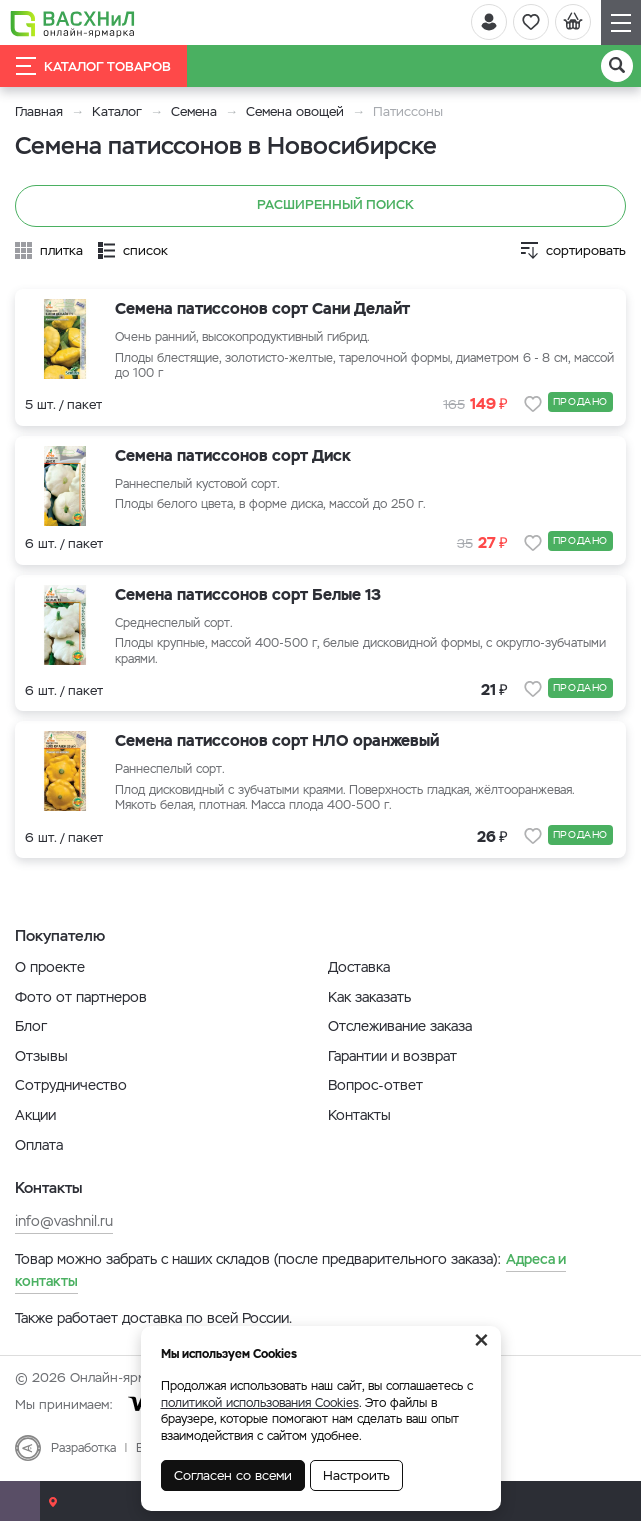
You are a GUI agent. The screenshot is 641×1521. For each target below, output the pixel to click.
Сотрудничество (71, 1085)
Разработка (83, 1448)
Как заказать (369, 997)
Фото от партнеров (81, 997)
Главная (39, 111)
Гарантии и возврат (392, 1056)
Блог (31, 1026)
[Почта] (20, 1501)
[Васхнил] (72, 23)
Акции (35, 1115)
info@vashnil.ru (64, 1221)
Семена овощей (295, 111)
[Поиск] (617, 66)
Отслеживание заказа (400, 1026)
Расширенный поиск (320, 206)
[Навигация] (621, 22)
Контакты (359, 1115)
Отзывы (41, 1056)
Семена (194, 111)
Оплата (39, 1145)
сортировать (586, 250)
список (145, 250)
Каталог (117, 111)
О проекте (50, 967)
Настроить (356, 1475)
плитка (61, 250)
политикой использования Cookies (260, 1403)
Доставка (359, 967)
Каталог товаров (93, 66)
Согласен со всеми (233, 1475)
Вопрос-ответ (375, 1085)
